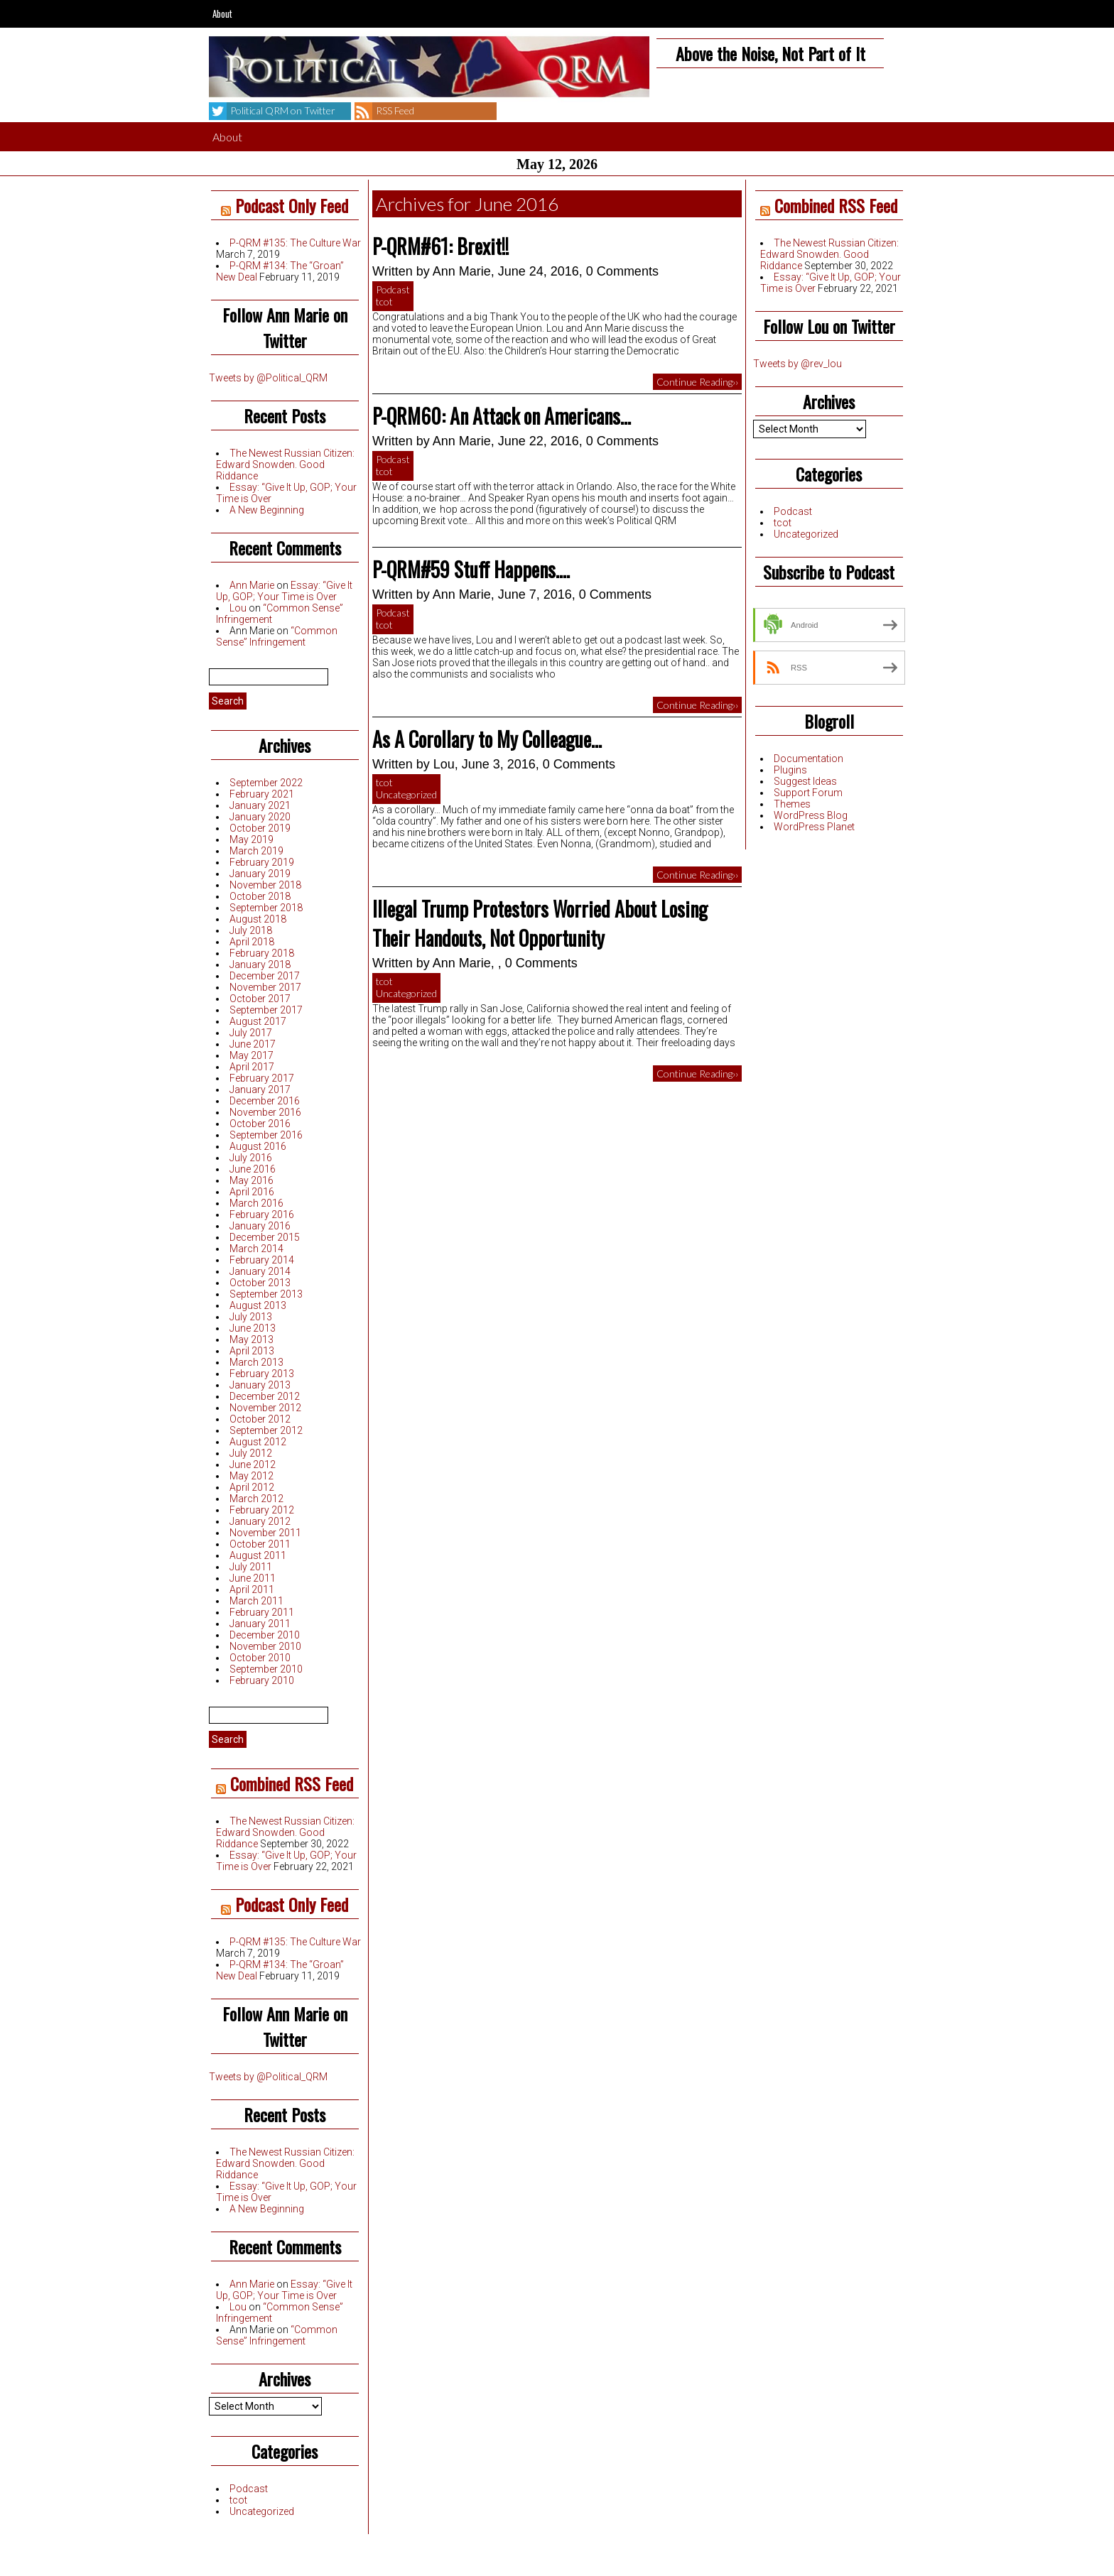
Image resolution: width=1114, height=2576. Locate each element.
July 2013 (250, 1316)
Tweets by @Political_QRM (268, 378)
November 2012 (265, 1407)
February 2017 (261, 1078)
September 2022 (266, 782)
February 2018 (261, 953)
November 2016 (265, 1112)
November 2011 (265, 1532)
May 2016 (251, 1180)
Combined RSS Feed (291, 1783)
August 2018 (257, 919)
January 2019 (260, 873)
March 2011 (256, 1601)
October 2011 (260, 1544)
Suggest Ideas (805, 781)
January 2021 (260, 805)
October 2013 (260, 1282)
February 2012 (261, 1510)
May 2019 (251, 839)
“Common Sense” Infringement (276, 636)
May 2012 (251, 1476)
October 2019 (260, 828)
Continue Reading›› (697, 382)
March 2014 (256, 1248)
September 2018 (266, 907)
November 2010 (265, 1646)
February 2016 (261, 1214)
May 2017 (251, 1055)
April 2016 (251, 1191)
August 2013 (257, 1305)
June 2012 (252, 1464)
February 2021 (261, 794)
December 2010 (264, 1635)
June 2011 (252, 1578)
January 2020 (260, 816)
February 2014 (261, 1260)
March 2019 (256, 851)
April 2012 (251, 1487)
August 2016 (257, 1146)
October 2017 (260, 998)
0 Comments (622, 271)
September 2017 (266, 1010)
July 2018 (250, 930)
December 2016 (264, 1101)
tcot (238, 2500)
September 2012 (266, 1430)
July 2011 (250, 1566)
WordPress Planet (814, 826)
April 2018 (251, 941)
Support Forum (808, 792)
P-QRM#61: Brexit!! (440, 246)
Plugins (790, 770)
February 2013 (261, 1373)
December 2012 (264, 1396)
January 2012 (260, 1521)
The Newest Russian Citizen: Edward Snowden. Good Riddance (285, 464)
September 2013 (266, 1294)
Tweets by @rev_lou (797, 363)
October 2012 (260, 1419)
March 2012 (256, 1498)
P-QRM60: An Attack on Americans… (501, 415)
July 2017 (250, 1032)
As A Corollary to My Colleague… (487, 739)
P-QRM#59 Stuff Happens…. (471, 569)
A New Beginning (266, 510)
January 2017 (260, 1089)
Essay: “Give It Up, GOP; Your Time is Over (284, 591)
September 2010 (266, 1669)
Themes (792, 804)
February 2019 (261, 862)
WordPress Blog (811, 815)
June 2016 (252, 1169)
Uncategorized (261, 2511)
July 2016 (250, 1157)
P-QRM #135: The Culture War (295, 243)
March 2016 (256, 1203)
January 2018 (260, 964)
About (222, 13)
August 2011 (257, 1555)
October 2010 (260, 1657)
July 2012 (250, 1453)
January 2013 (260, 1385)
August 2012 (257, 1441)
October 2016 (260, 1123)
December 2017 (264, 976)
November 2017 (265, 987)
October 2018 (260, 896)
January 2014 (260, 1271)
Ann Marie (251, 585)
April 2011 (251, 1589)
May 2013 (251, 1339)
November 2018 (265, 885)
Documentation (808, 758)
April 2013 (251, 1351)
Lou (238, 608)
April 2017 (251, 1066)
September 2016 (266, 1135)
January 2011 (260, 1623)
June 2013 (252, 1328)
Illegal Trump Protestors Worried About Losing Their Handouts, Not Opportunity (540, 923)
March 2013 (256, 1362)
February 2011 (261, 1612)
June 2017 (252, 1044)
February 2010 (261, 1680)
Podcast (248, 2488)
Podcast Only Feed (291, 205)
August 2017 (257, 1021)
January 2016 (260, 1226)
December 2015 (264, 1237)
